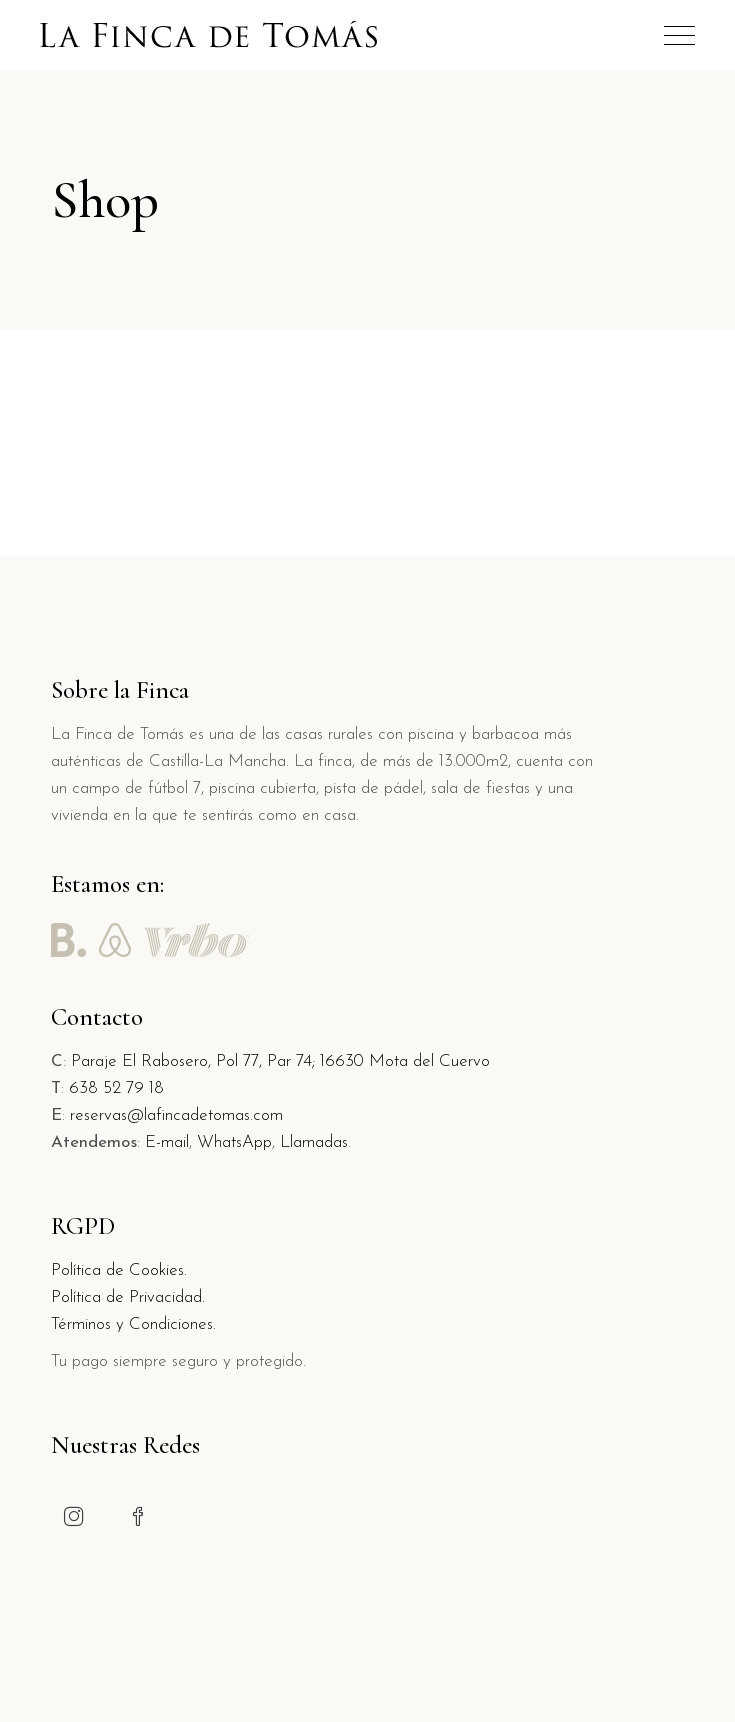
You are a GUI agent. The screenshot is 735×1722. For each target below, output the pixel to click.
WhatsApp (234, 1142)
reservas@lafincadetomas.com (176, 1115)
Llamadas (314, 1142)
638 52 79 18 (116, 1088)
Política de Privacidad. (128, 1297)
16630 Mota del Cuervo (405, 1061)
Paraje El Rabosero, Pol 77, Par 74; (195, 1061)
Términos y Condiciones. (133, 1324)
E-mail (167, 1142)
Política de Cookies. (119, 1270)
